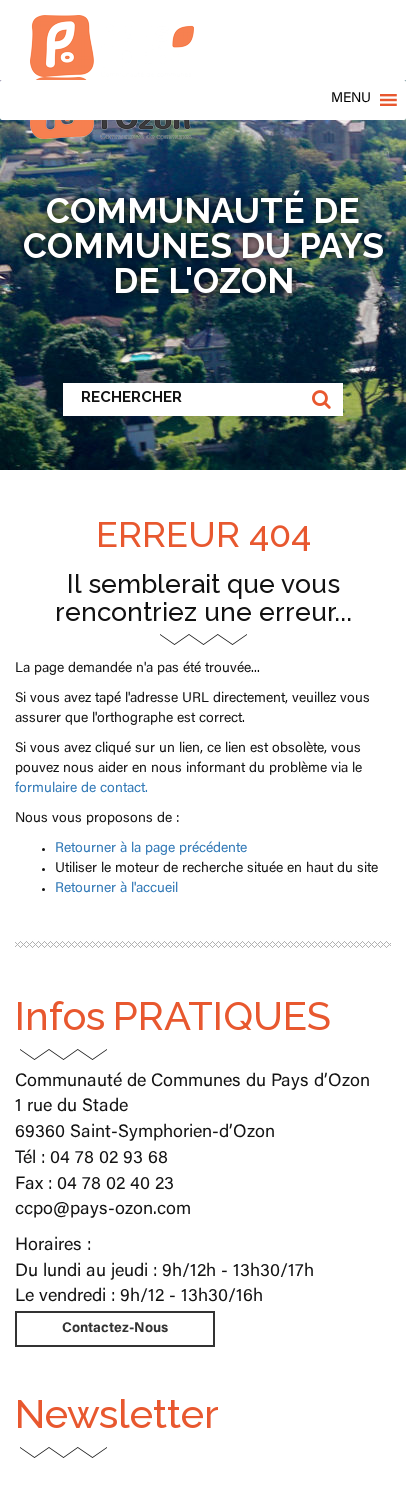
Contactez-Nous (115, 1329)
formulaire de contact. (81, 789)
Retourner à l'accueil (116, 889)
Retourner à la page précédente (151, 849)
